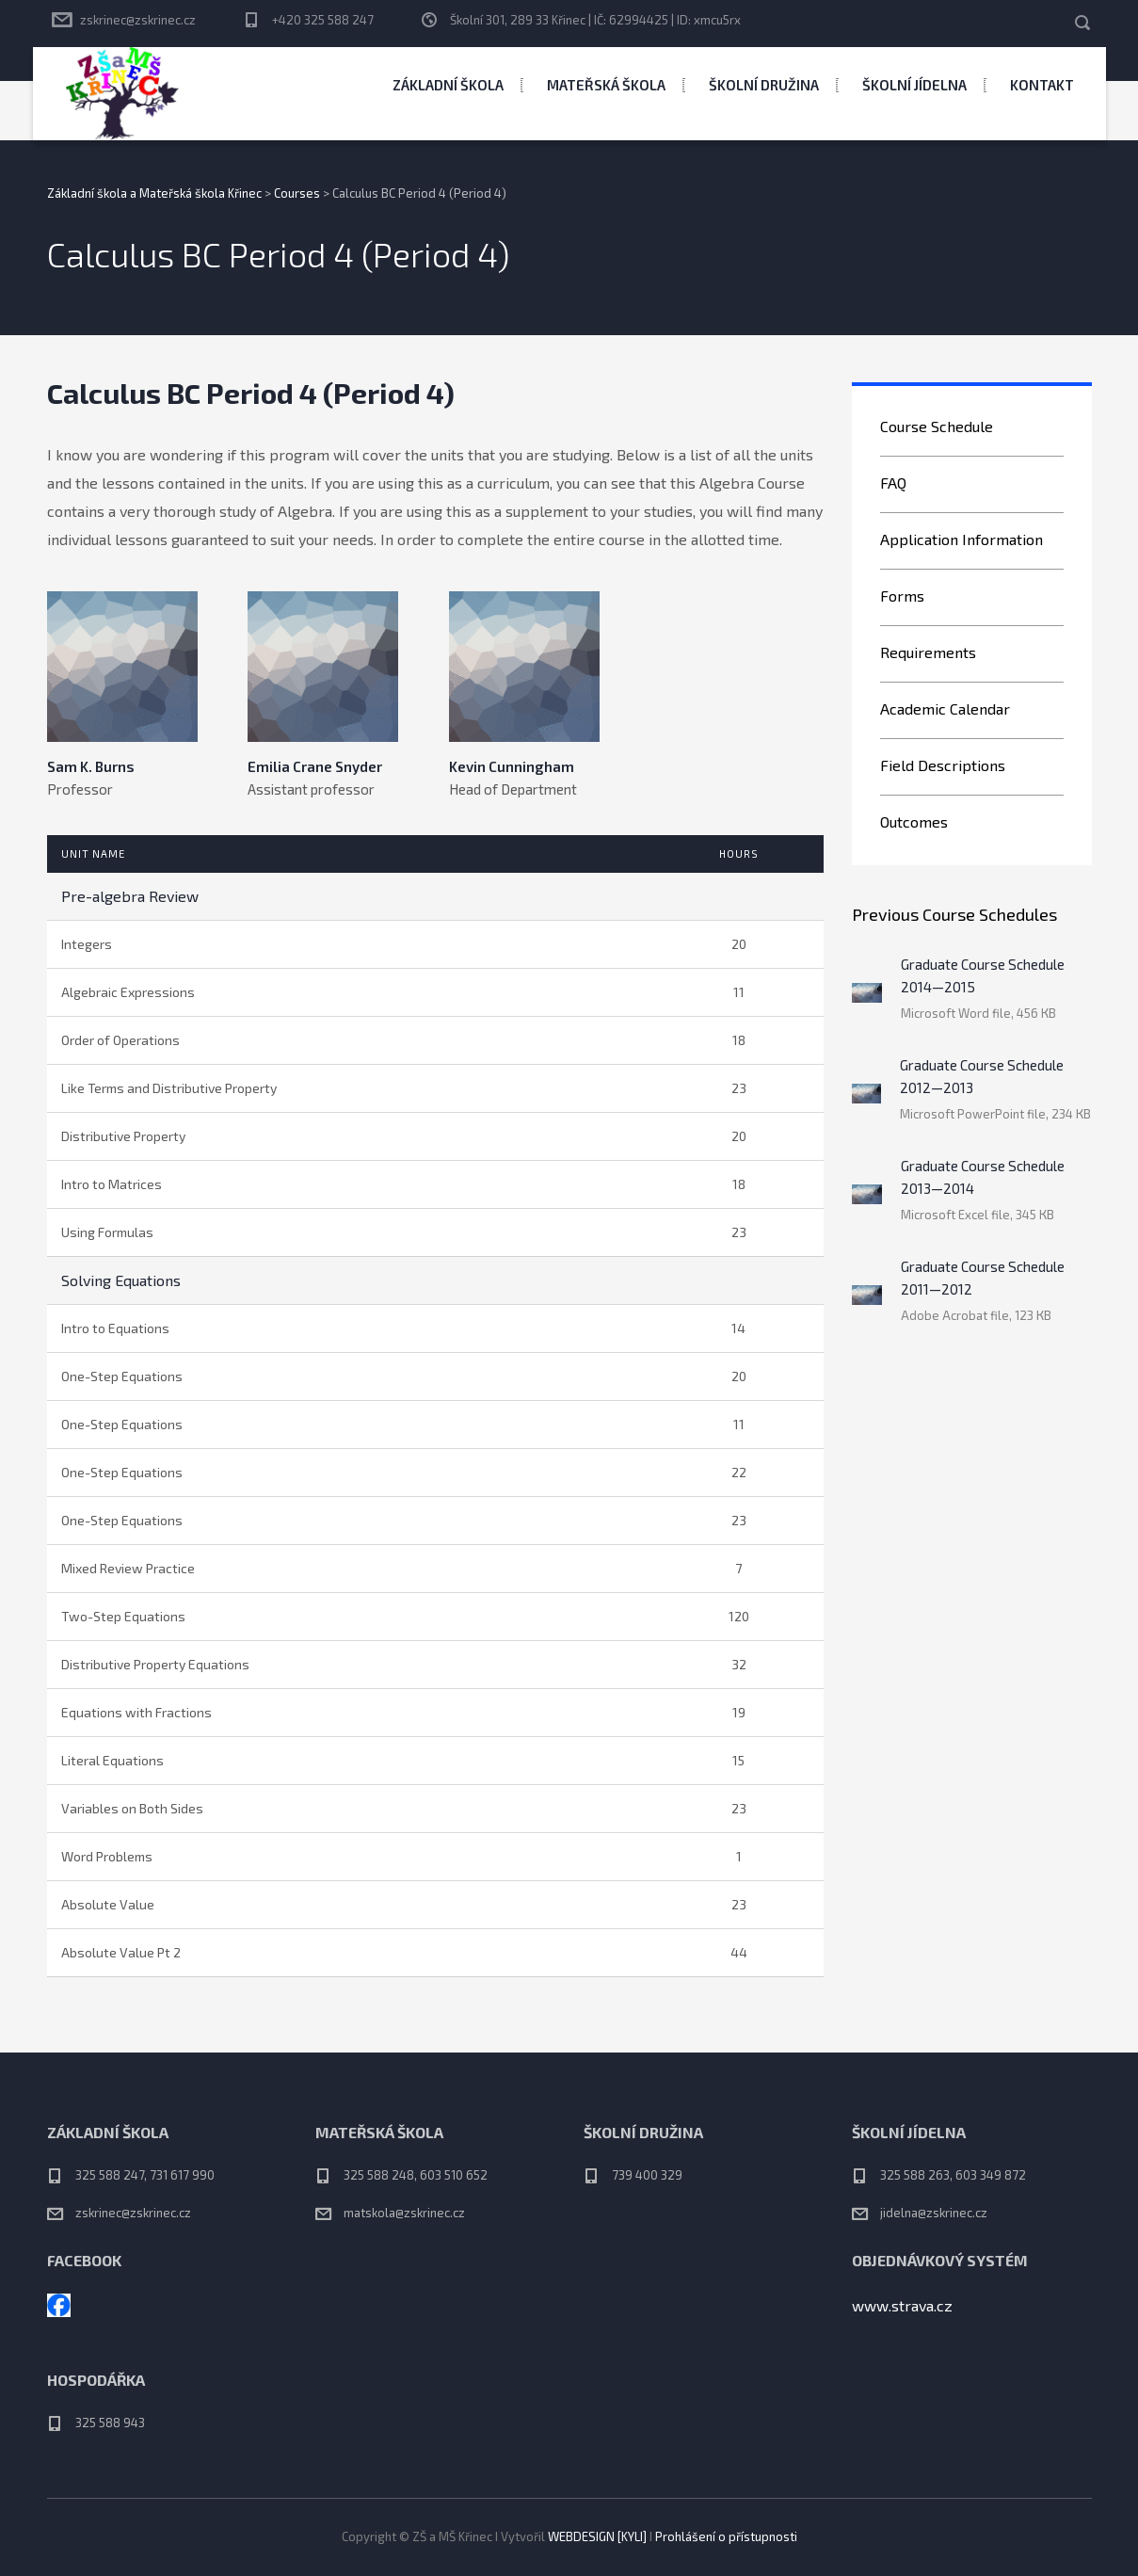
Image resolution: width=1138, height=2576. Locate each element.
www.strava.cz (902, 2305)
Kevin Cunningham (511, 766)
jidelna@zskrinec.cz (933, 2212)
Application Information (961, 539)
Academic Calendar (945, 708)
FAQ (893, 482)
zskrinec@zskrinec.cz (138, 19)
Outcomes (914, 821)
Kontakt (1042, 84)
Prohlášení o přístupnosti (726, 2536)
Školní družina (764, 84)
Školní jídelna (914, 84)
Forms (902, 595)
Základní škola (448, 84)
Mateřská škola (606, 84)
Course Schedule (936, 426)
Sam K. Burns (91, 766)
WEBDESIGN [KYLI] (597, 2536)
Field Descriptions (942, 765)
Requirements (928, 652)
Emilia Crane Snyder (315, 766)
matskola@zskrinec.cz (404, 2212)
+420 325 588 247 (323, 19)
